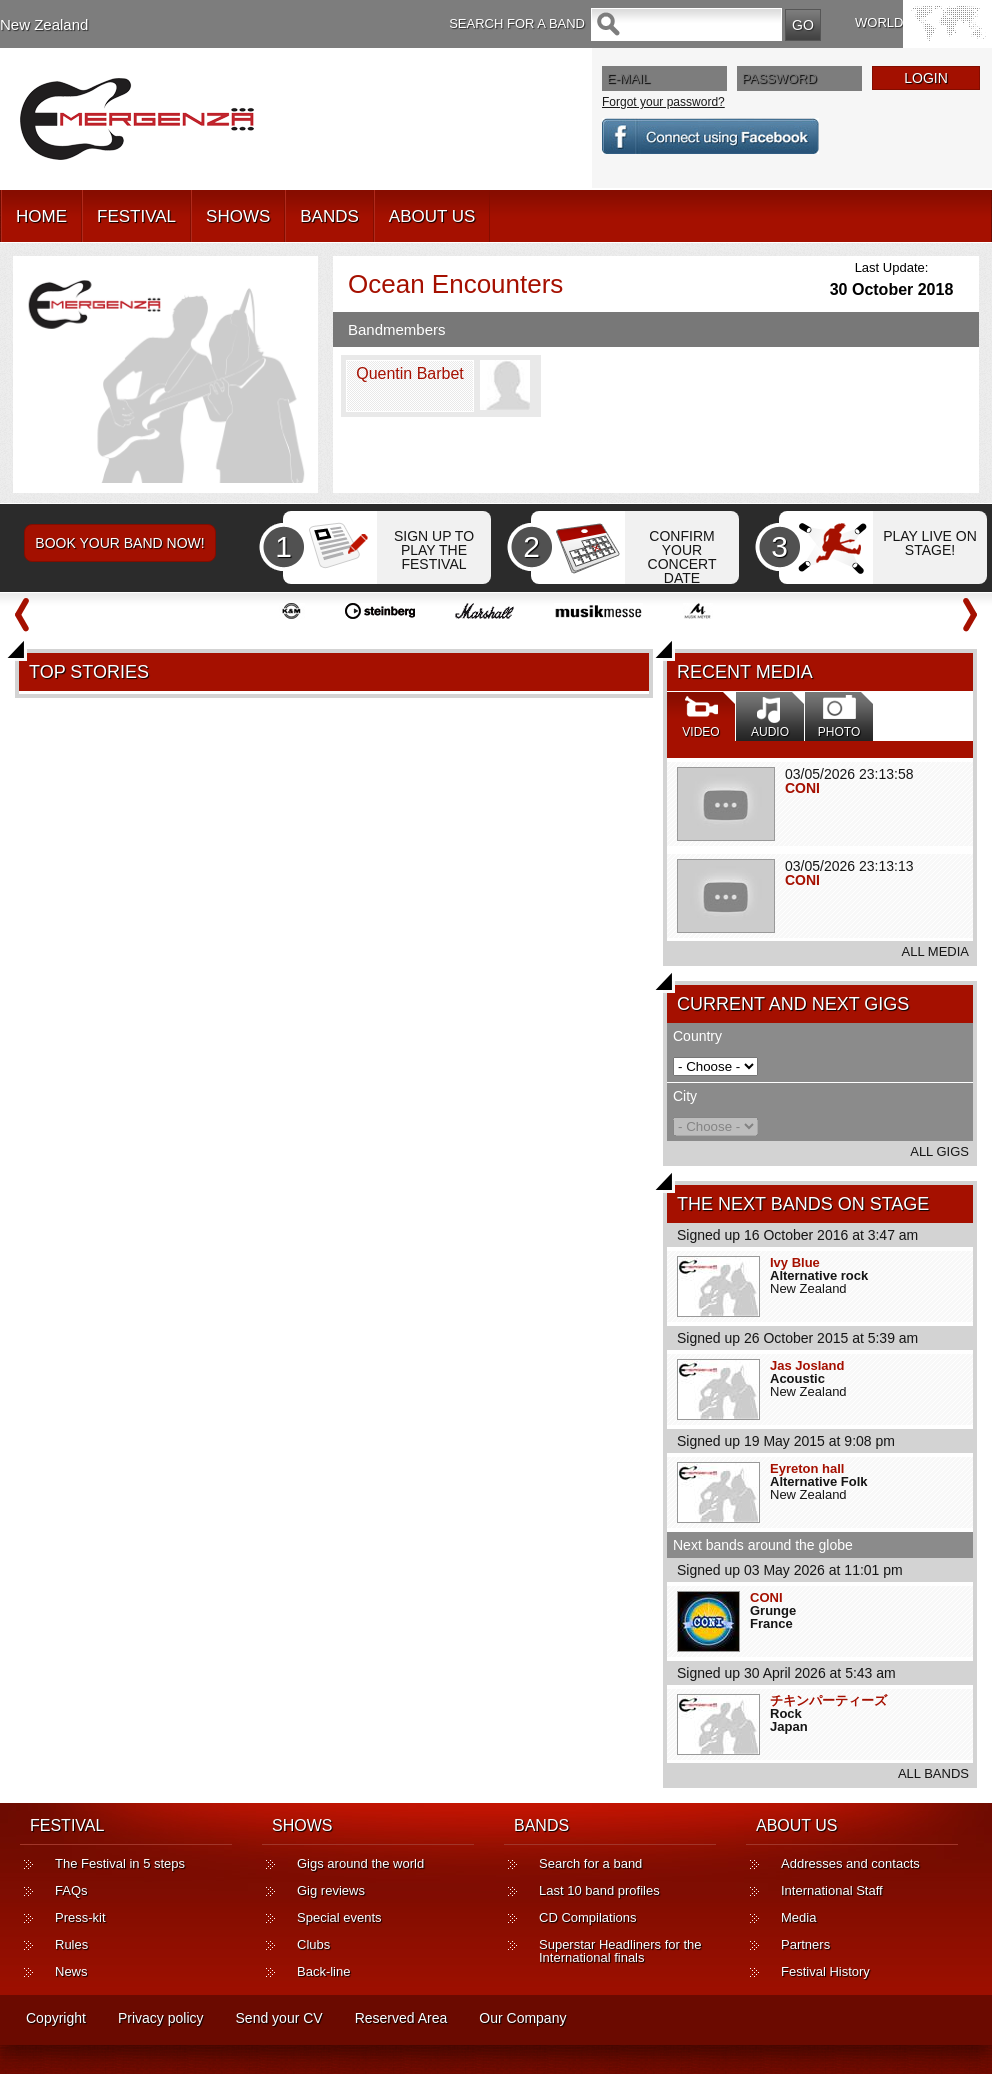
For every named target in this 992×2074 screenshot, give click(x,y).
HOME (41, 216)
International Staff (832, 1890)
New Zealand (44, 24)
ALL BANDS (933, 1773)
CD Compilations (588, 1917)
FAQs (71, 1890)
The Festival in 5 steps (120, 1863)
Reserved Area (401, 2018)
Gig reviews (331, 1890)
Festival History (825, 1971)
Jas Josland (807, 1365)
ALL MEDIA (935, 951)
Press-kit (80, 1917)
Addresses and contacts (850, 1863)
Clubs (313, 1944)
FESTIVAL (136, 216)
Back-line (323, 1971)
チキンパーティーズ (828, 1700)
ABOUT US (432, 216)
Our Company (522, 2018)
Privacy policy (161, 2018)
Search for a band (590, 1863)
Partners (805, 1944)
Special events (339, 1917)
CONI (802, 788)
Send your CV (279, 2018)
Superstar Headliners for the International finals (620, 1951)
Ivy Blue (795, 1262)
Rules (71, 1944)
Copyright (56, 2018)
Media (798, 1917)
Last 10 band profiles (599, 1890)
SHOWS (238, 216)
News (71, 1971)
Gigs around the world (360, 1863)
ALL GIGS (939, 1151)
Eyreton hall (807, 1468)
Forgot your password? (663, 102)
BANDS (329, 216)
